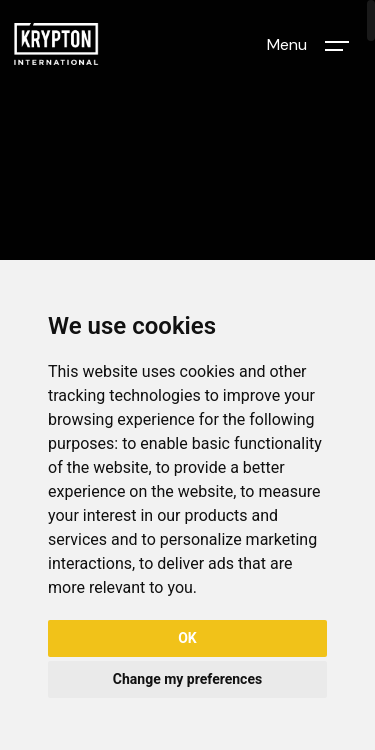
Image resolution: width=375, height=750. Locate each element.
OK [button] (187, 638)
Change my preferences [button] (187, 679)
